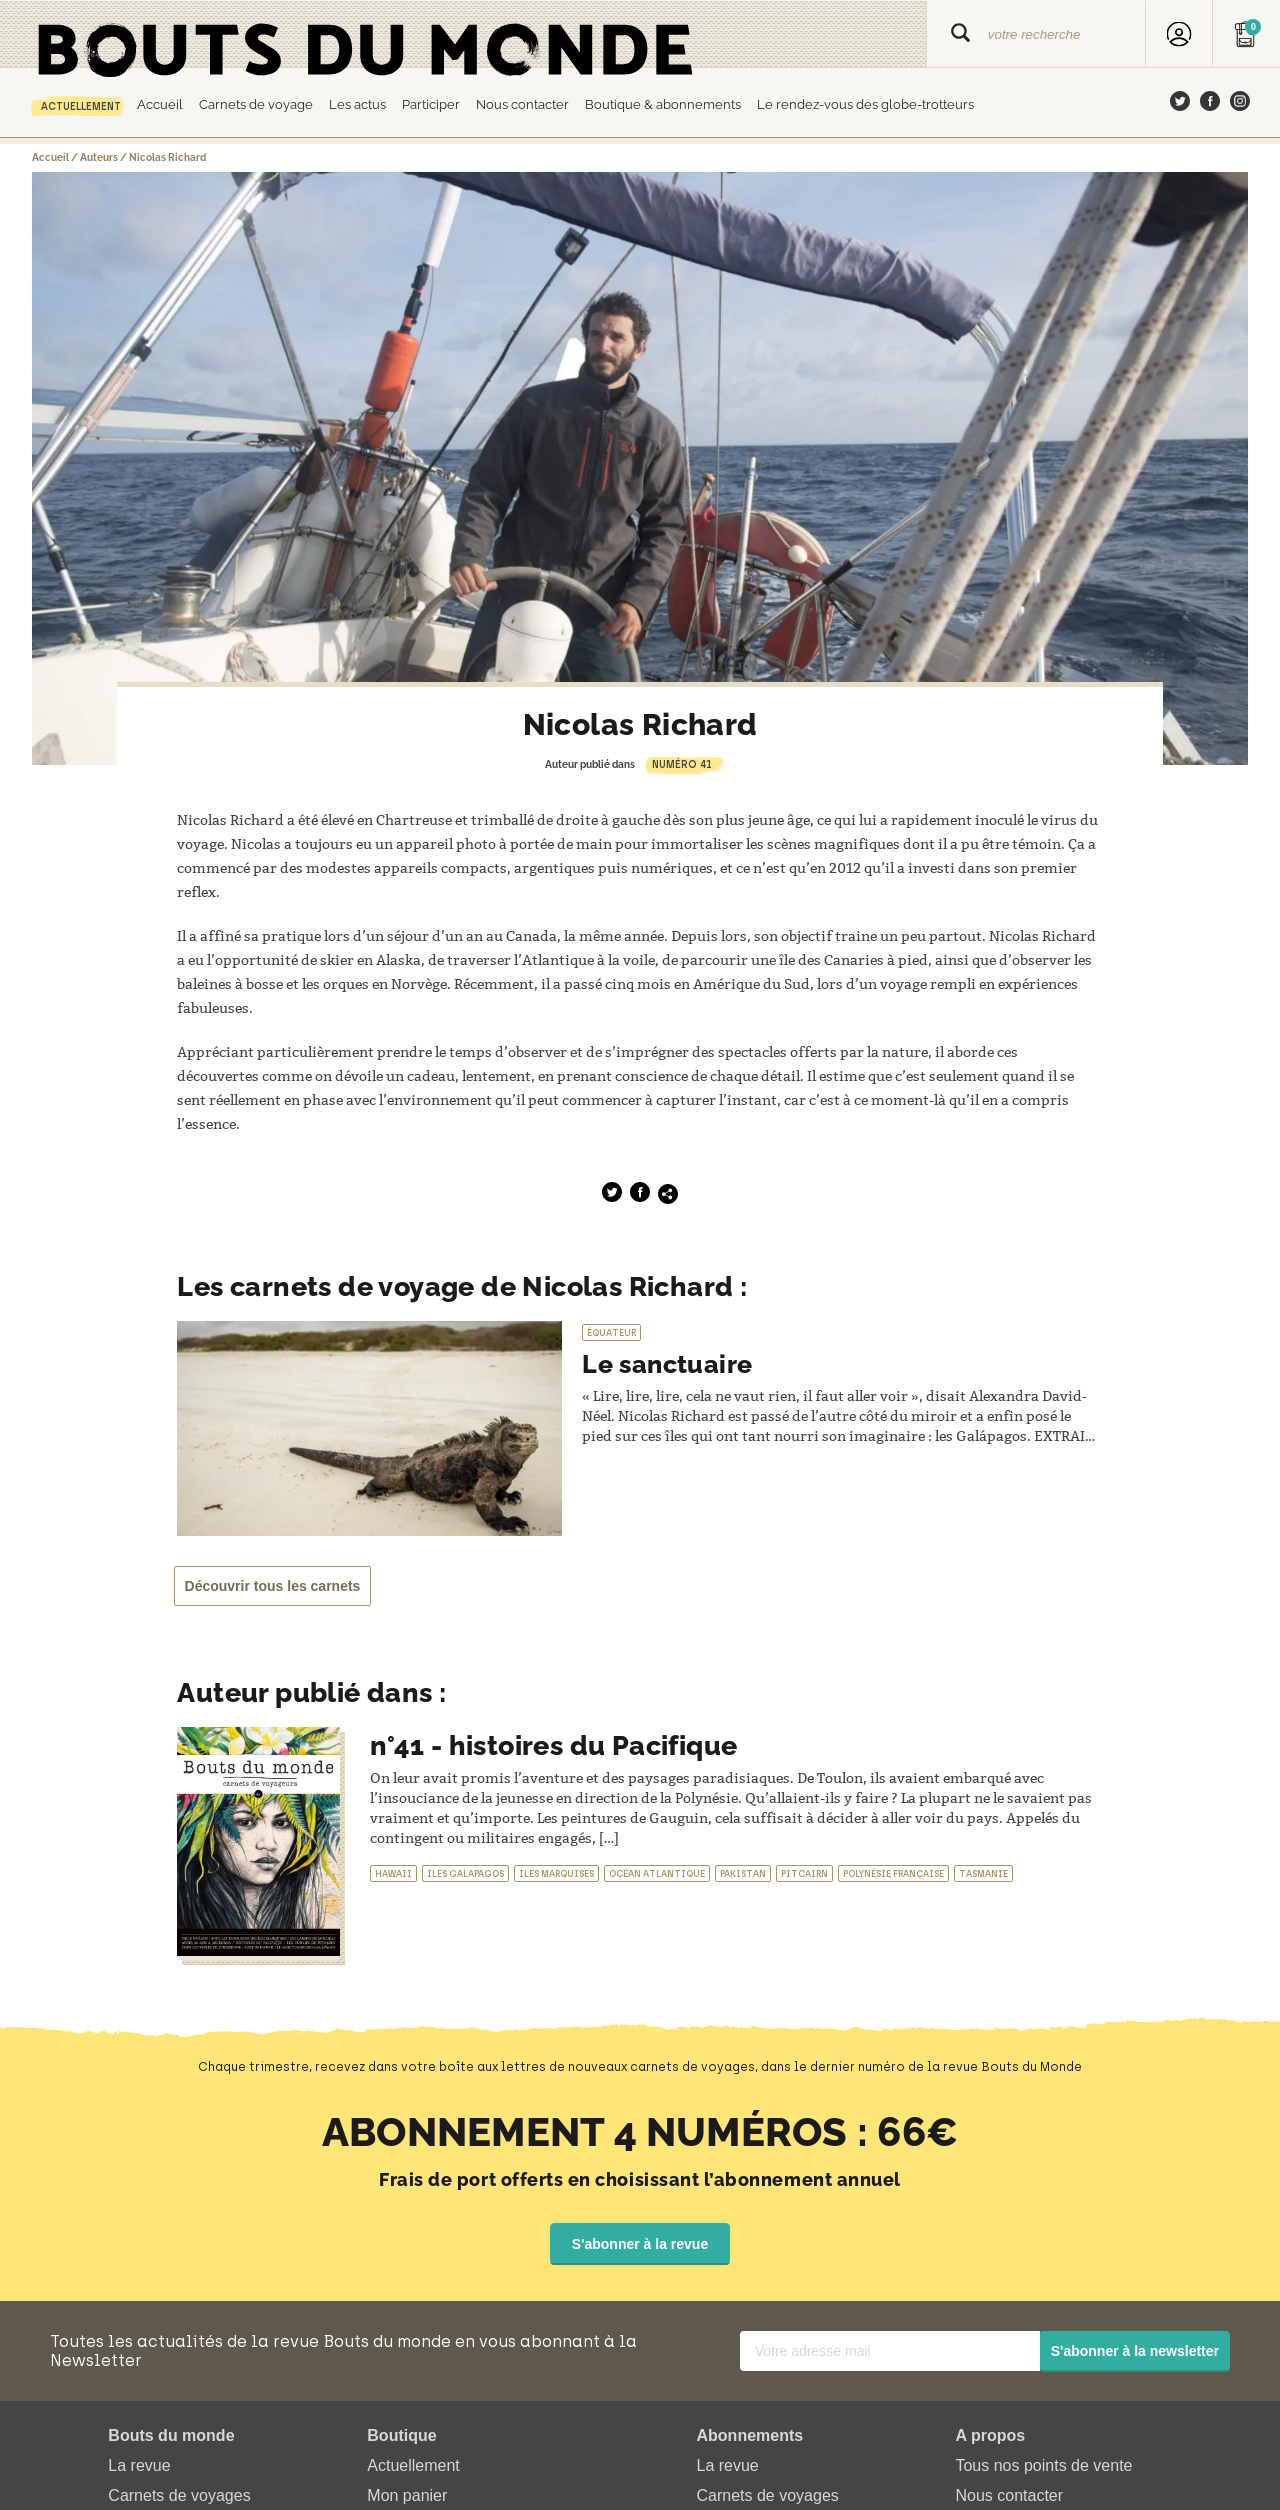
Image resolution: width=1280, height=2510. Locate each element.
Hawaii (393, 1873)
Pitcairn (804, 1873)
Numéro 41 (682, 764)
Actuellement (81, 106)
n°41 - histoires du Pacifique (554, 1745)
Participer (431, 104)
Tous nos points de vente (1043, 2464)
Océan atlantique (657, 1873)
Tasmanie (983, 1873)
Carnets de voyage (256, 104)
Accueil (160, 104)
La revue (139, 2464)
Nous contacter (522, 104)
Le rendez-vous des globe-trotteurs (865, 104)
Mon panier (407, 2494)
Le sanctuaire (673, 1363)
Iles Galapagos (465, 1873)
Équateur (611, 1332)
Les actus (357, 104)
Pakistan (743, 1873)
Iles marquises (556, 1873)
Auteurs (99, 157)
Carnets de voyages (179, 2494)
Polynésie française (893, 1873)
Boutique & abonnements (663, 104)
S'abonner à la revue (640, 2243)
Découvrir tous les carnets (276, 1586)
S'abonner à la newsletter (1135, 2350)
